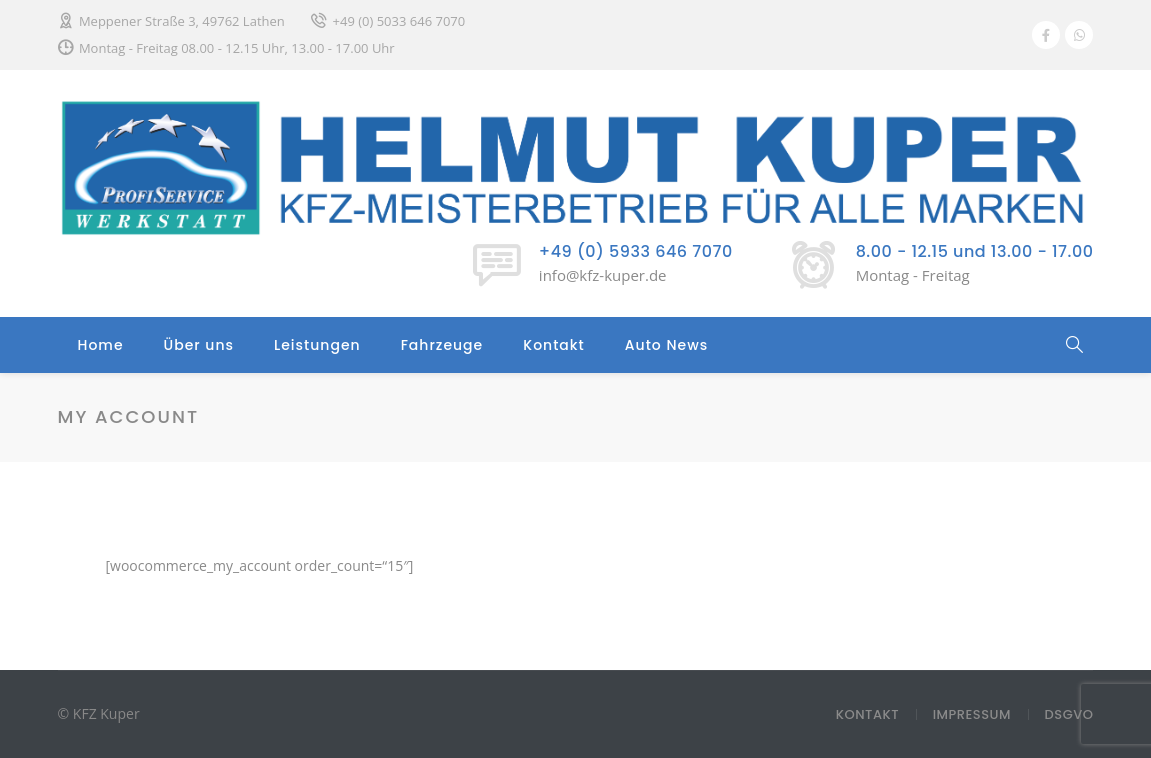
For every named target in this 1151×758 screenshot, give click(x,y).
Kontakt (554, 345)
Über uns (199, 345)
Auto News (666, 345)
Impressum (972, 714)
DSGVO (1069, 714)
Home (101, 345)
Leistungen (317, 345)
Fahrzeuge (442, 345)
